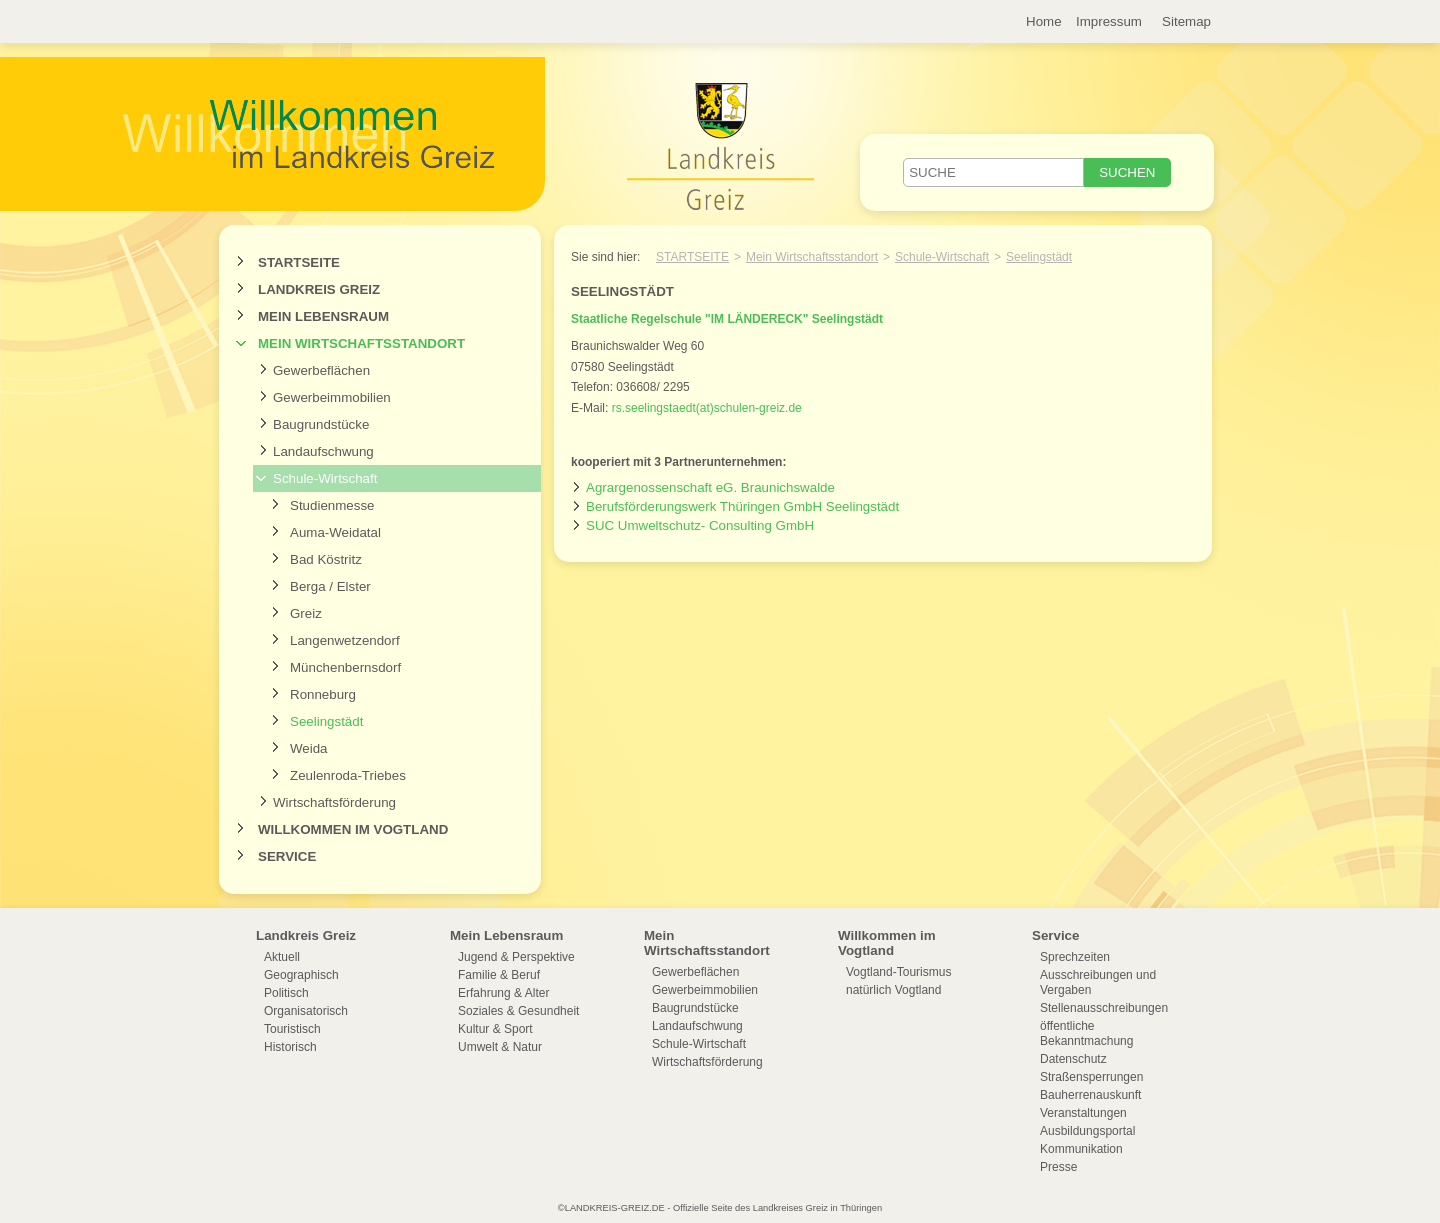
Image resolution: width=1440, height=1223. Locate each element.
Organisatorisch (306, 1011)
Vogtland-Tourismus (898, 972)
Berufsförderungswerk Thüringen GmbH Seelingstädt (742, 506)
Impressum (1109, 21)
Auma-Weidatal (335, 532)
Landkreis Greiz (319, 289)
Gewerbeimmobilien (332, 397)
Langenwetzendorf (345, 640)
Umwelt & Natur (500, 1047)
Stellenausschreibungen (1104, 1008)
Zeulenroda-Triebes (348, 775)
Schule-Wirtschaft (325, 478)
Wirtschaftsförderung (334, 802)
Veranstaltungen (1083, 1113)
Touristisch (292, 1029)
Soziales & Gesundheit (518, 1011)
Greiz (306, 613)
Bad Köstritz (326, 559)
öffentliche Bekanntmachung (1086, 1033)
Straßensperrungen (1091, 1077)
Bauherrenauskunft (1090, 1095)
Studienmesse (332, 505)
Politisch (286, 993)
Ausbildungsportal (1087, 1131)
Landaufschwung (323, 451)
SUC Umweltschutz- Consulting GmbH (700, 525)
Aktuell (282, 957)
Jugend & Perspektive (516, 957)
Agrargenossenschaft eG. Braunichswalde (710, 487)
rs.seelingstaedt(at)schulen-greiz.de (707, 408)
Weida (309, 748)
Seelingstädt (326, 721)
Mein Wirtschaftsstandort (361, 343)
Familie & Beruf (499, 975)
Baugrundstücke (321, 424)
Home (1044, 21)
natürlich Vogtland (893, 990)
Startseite (299, 262)
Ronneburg (323, 694)
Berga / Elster (330, 586)
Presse (1058, 1167)
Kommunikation (1081, 1149)
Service (287, 856)
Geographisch (301, 975)
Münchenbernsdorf (345, 667)
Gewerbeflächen (321, 370)
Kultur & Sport (495, 1029)
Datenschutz (1073, 1059)
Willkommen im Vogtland (353, 829)
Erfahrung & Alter (503, 993)
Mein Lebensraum (323, 316)
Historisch (290, 1047)
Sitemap (1186, 21)
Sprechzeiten (1075, 957)
